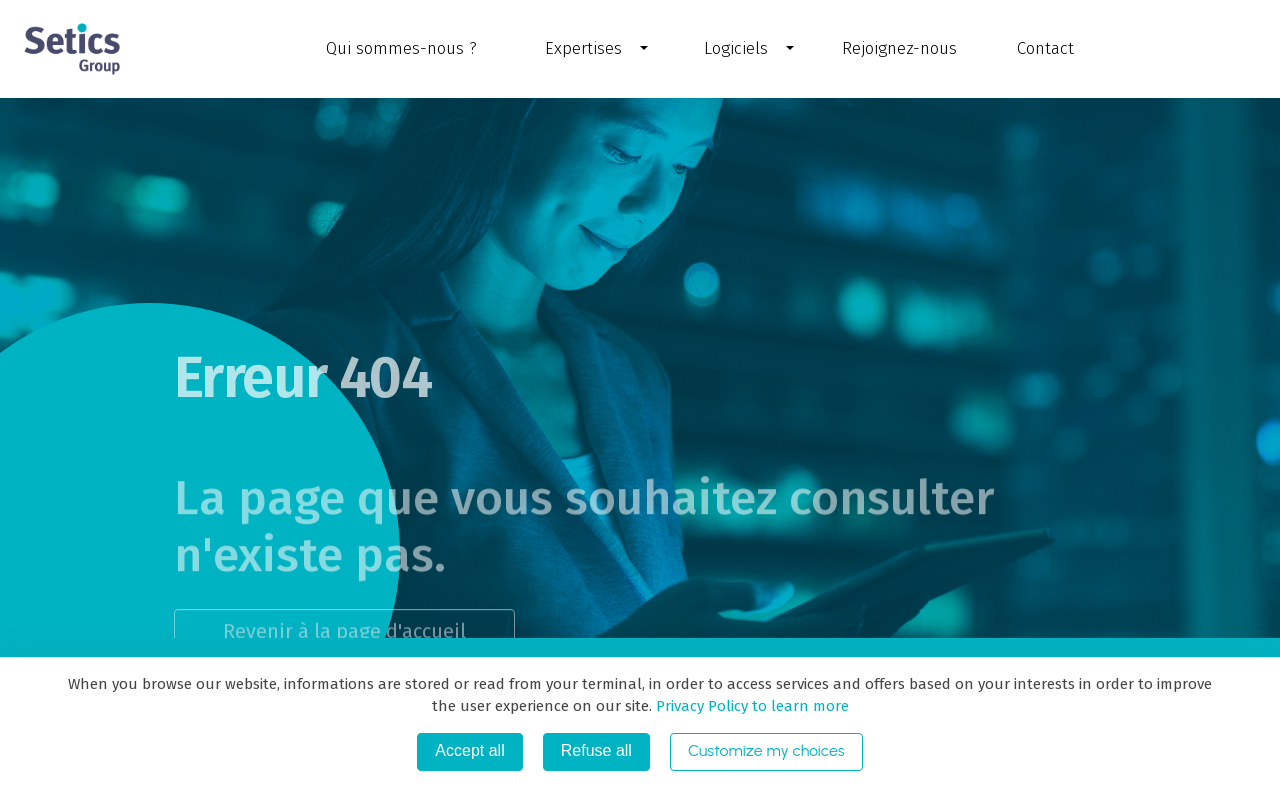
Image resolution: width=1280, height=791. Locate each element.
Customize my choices (766, 750)
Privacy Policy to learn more (750, 706)
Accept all (469, 750)
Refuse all (596, 750)
